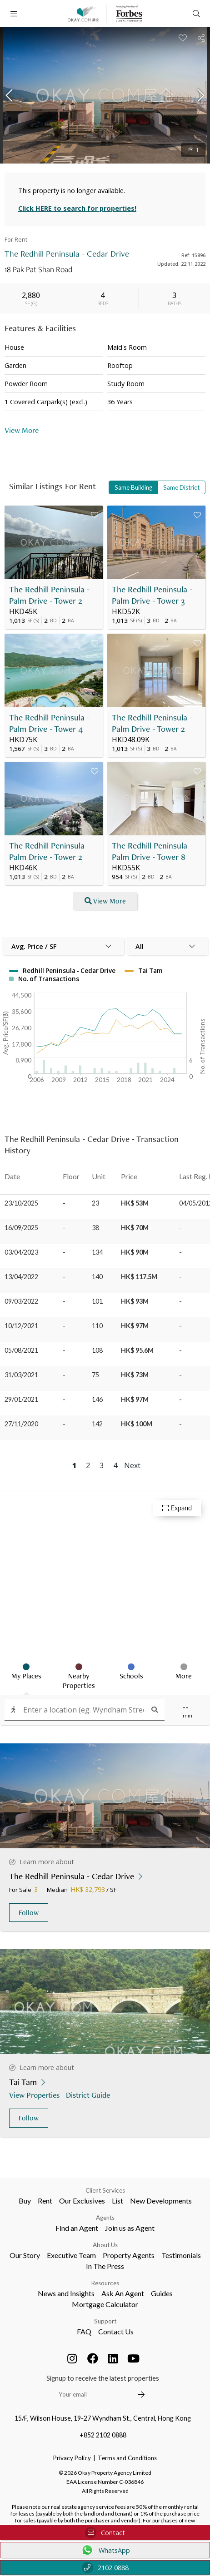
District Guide (89, 2095)
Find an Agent (76, 2228)
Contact (105, 2532)
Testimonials (181, 2255)
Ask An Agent (122, 2293)
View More (22, 430)
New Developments (161, 2200)
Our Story (25, 2255)
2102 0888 (105, 2567)
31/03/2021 (21, 1375)
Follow (29, 1912)
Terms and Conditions (127, 2458)
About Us (105, 2244)
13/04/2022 (21, 1277)
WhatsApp (105, 2550)
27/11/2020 (21, 1424)
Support (105, 2321)
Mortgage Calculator (105, 2304)
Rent (45, 2200)
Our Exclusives (82, 2200)
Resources (105, 2283)
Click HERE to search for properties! (77, 208)
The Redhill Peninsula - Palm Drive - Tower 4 (49, 723)
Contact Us (116, 2331)
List (117, 2200)
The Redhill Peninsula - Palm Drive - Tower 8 (152, 851)
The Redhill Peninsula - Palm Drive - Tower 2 (49, 595)
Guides (162, 2293)
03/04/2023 (21, 1252)
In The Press (105, 2266)
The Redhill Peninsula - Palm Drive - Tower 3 (152, 595)
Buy (25, 2200)
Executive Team (71, 2255)
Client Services (105, 2190)
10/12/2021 (21, 1326)
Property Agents (129, 2255)
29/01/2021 (21, 1399)
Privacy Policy (72, 2458)
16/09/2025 (21, 1227)
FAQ (84, 2331)
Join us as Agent (130, 2228)
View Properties (35, 2095)
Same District (181, 487)
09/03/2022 (21, 1301)
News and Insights (66, 2293)
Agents (105, 2217)
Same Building (133, 487)
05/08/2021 (21, 1350)
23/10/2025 (21, 1203)
